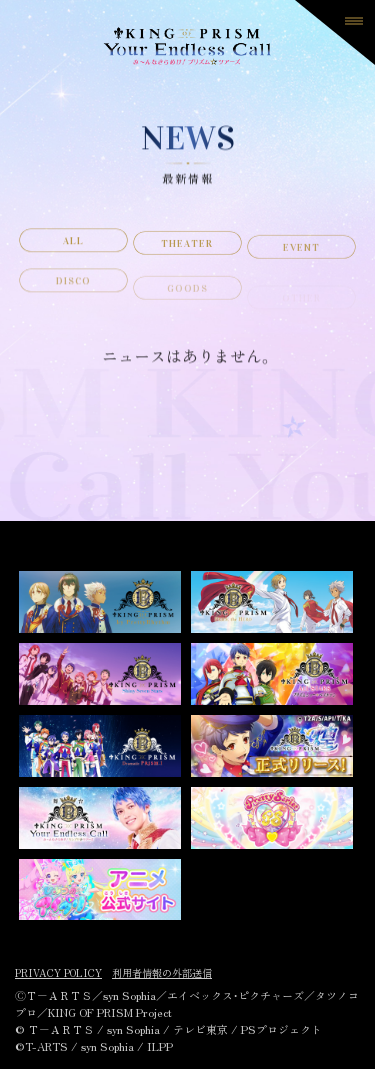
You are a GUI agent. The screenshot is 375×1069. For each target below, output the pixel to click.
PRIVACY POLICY (58, 973)
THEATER (187, 249)
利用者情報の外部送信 (162, 973)
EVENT (301, 255)
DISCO (73, 291)
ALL (73, 245)
